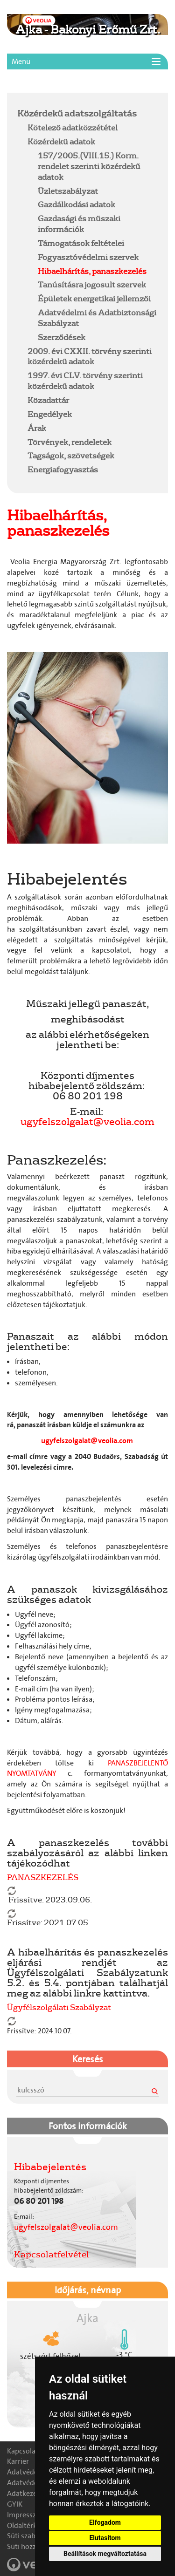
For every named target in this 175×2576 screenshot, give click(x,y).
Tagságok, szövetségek (71, 455)
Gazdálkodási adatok (76, 204)
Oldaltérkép (26, 2525)
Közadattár (48, 400)
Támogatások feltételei (81, 243)
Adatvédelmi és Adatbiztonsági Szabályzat (97, 318)
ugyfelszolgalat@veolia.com (87, 1121)
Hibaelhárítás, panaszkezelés (92, 271)
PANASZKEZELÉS (42, 1877)
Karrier (18, 2461)
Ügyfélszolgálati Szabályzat (59, 2007)
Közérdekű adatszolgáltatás (77, 113)
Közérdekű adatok (61, 141)
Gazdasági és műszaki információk (79, 223)
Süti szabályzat (31, 2536)
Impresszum (27, 2515)
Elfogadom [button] (105, 2522)
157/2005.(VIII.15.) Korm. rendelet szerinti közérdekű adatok (89, 166)
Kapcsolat (22, 2451)
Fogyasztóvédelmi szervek (88, 257)
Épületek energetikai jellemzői (94, 298)
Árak (37, 428)
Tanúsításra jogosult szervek (92, 284)
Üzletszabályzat (68, 191)
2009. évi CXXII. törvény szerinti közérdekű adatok (90, 356)
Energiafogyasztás (63, 469)
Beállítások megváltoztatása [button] (105, 2553)
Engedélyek (50, 414)
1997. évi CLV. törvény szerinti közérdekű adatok (85, 380)
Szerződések (61, 337)
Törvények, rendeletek (70, 442)
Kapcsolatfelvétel (51, 2254)
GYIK (14, 2504)
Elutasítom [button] (104, 2538)
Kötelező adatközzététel (73, 127)
